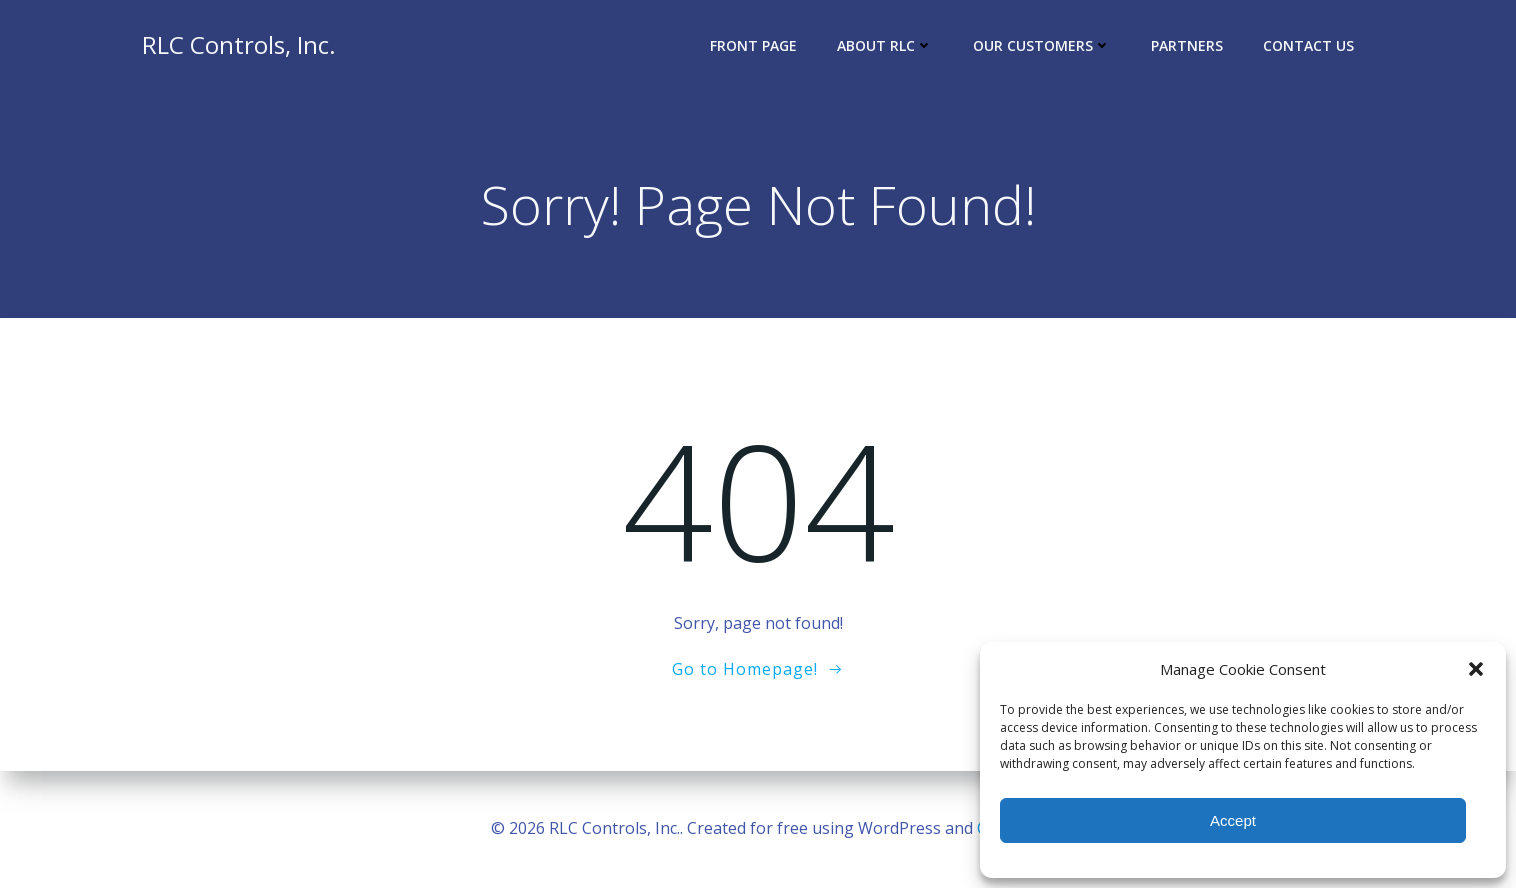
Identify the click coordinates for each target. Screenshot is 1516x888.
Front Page (753, 45)
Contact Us (1308, 45)
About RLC (885, 45)
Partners (1187, 45)
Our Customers (1042, 45)
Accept (1233, 820)
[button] (1476, 669)
